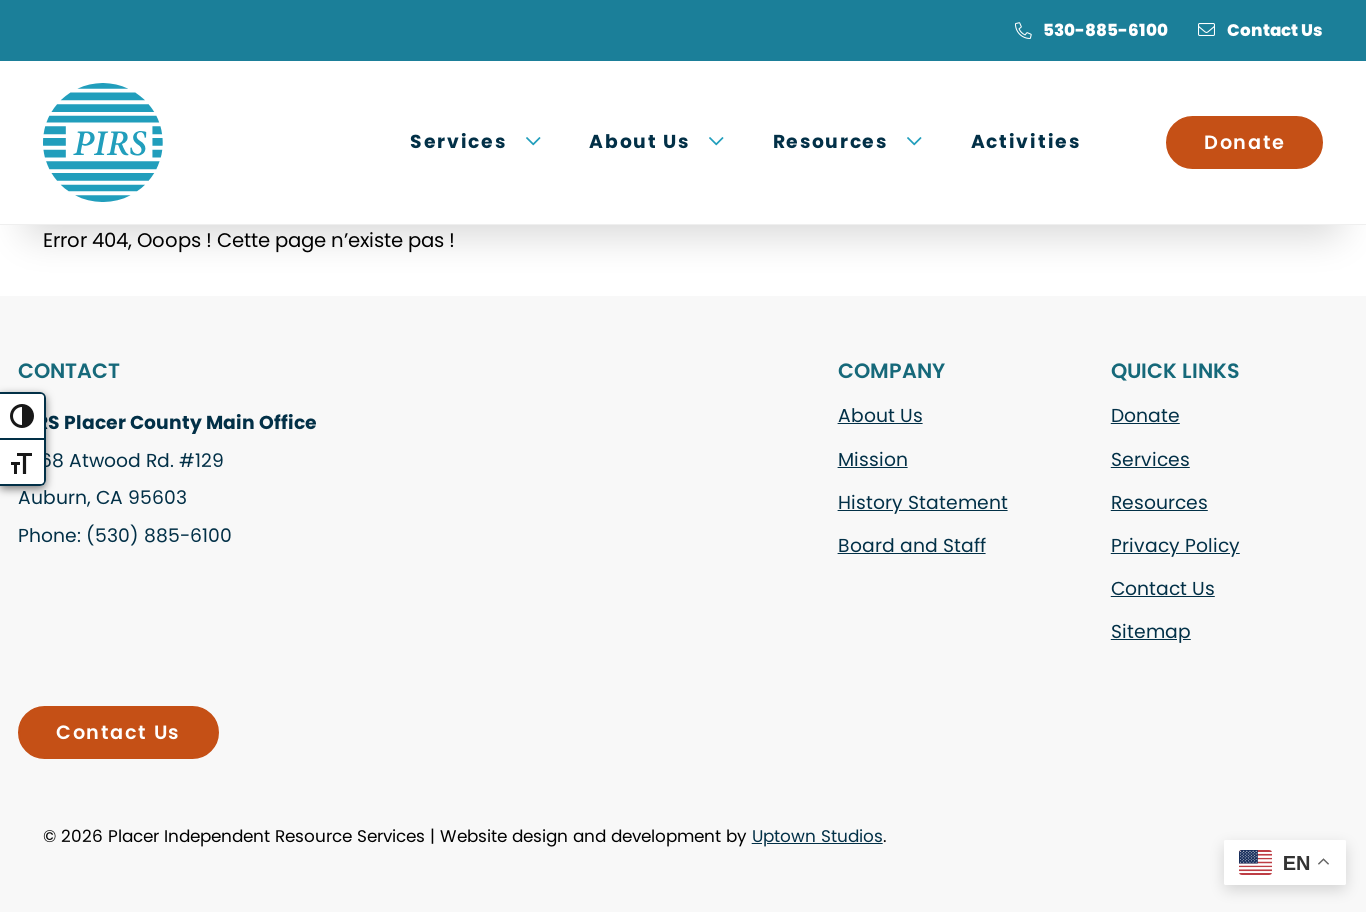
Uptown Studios (817, 836)
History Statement (923, 502)
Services (1150, 459)
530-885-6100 (1091, 30)
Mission (873, 459)
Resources (1159, 502)
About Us (880, 415)
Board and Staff (912, 545)
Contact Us (1260, 30)
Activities (1026, 141)
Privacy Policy (1175, 545)
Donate (1244, 142)
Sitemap (1151, 631)
